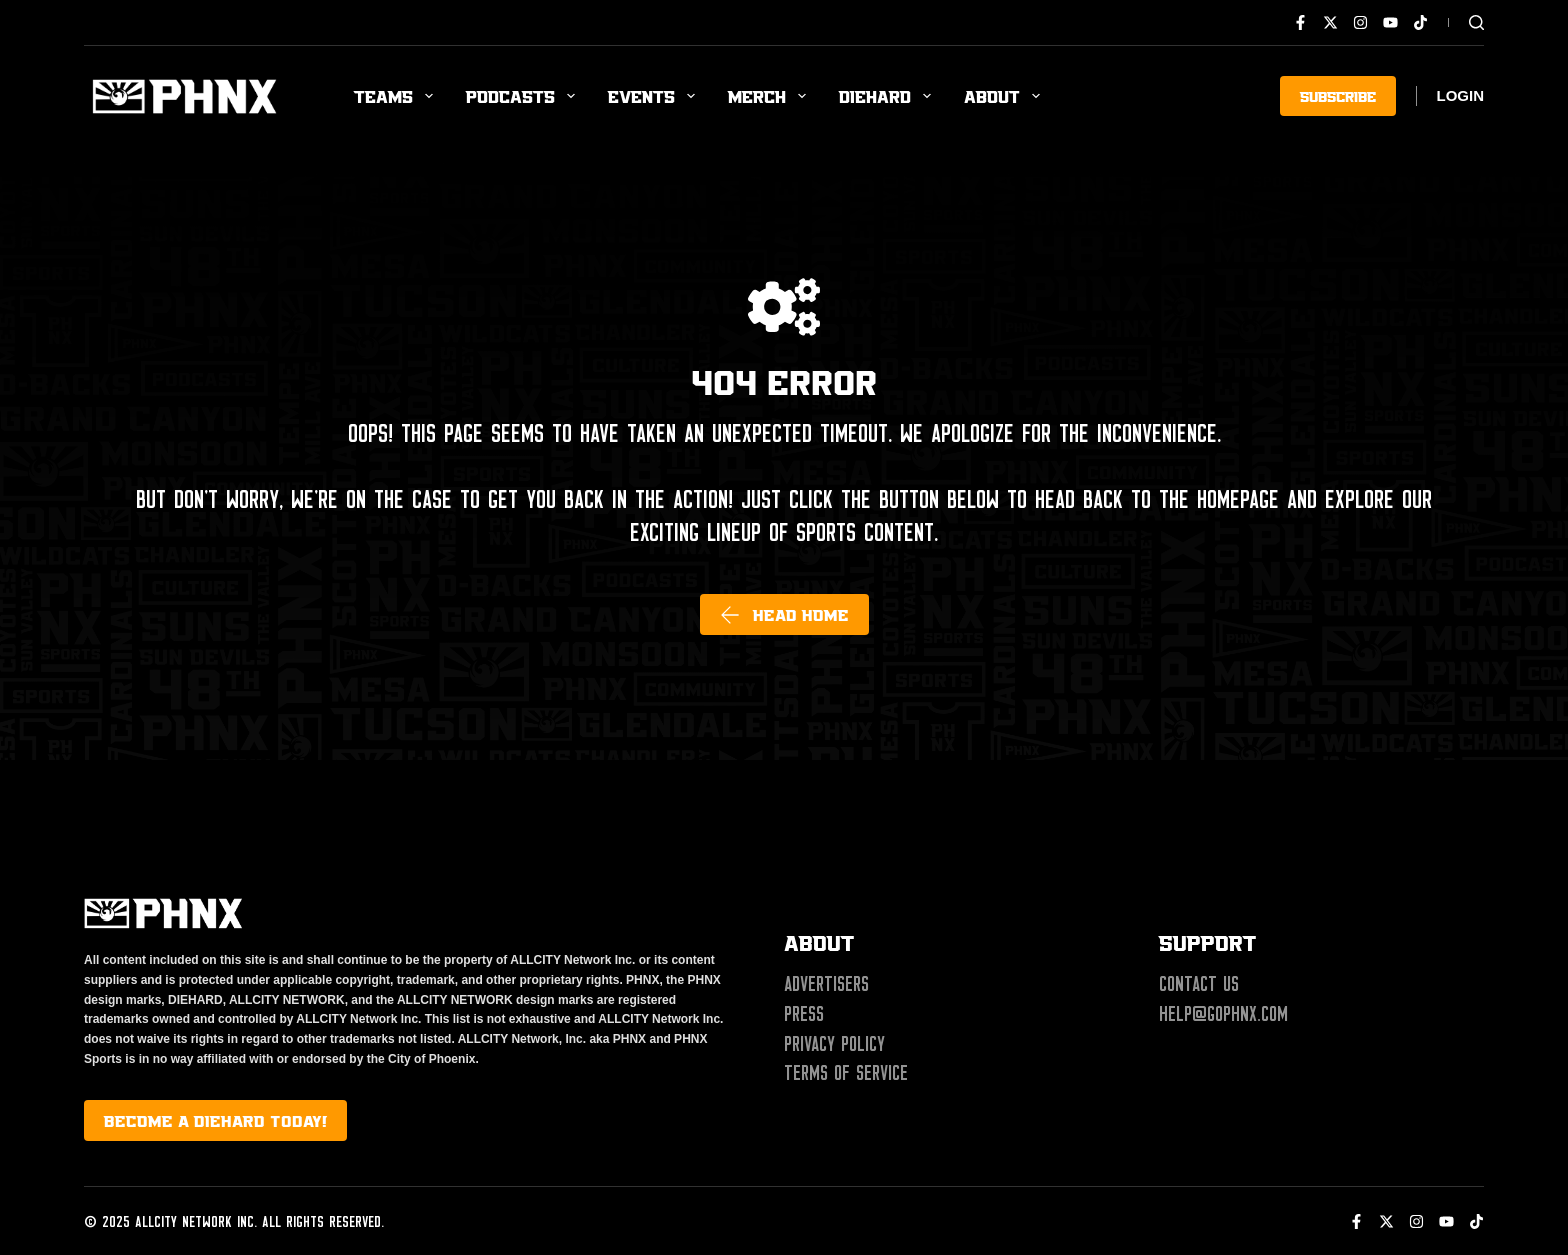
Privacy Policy (834, 1044)
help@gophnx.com (1223, 1014)
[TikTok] (1420, 22)
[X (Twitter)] (1330, 22)
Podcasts (524, 96)
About (1006, 96)
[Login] (1461, 96)
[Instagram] (1360, 22)
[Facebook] (1300, 22)
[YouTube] (1390, 22)
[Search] (1476, 22)
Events (655, 96)
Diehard (889, 96)
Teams (397, 96)
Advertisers (826, 984)
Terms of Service (846, 1073)
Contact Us (1199, 984)
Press (804, 1014)
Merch (771, 96)
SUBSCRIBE (1338, 95)
